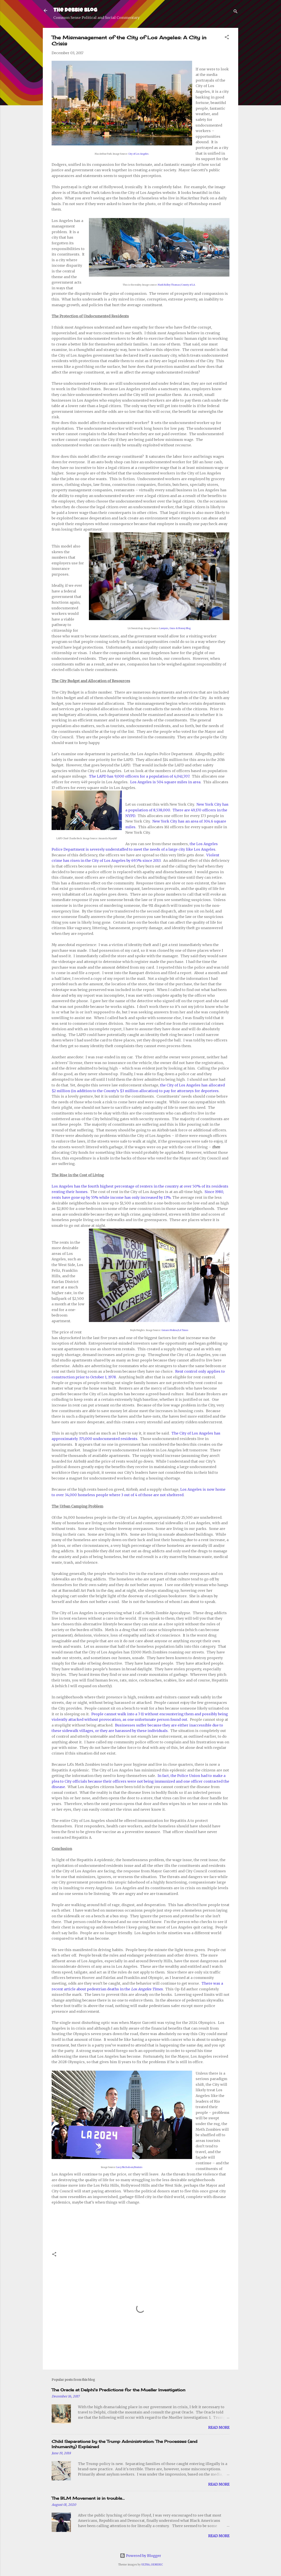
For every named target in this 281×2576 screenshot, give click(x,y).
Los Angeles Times (147, 1989)
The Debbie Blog (75, 10)
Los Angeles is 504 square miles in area (165, 782)
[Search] (235, 12)
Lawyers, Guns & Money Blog (175, 628)
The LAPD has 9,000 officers (114, 776)
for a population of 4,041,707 (164, 776)
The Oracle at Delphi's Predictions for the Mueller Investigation (118, 2389)
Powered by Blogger (140, 2555)
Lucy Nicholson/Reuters (129, 2167)
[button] (226, 37)
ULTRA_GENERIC (152, 2564)
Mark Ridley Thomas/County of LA (176, 284)
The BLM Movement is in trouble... (88, 2498)
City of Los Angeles (138, 153)
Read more (218, 2427)
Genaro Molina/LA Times (174, 1330)
